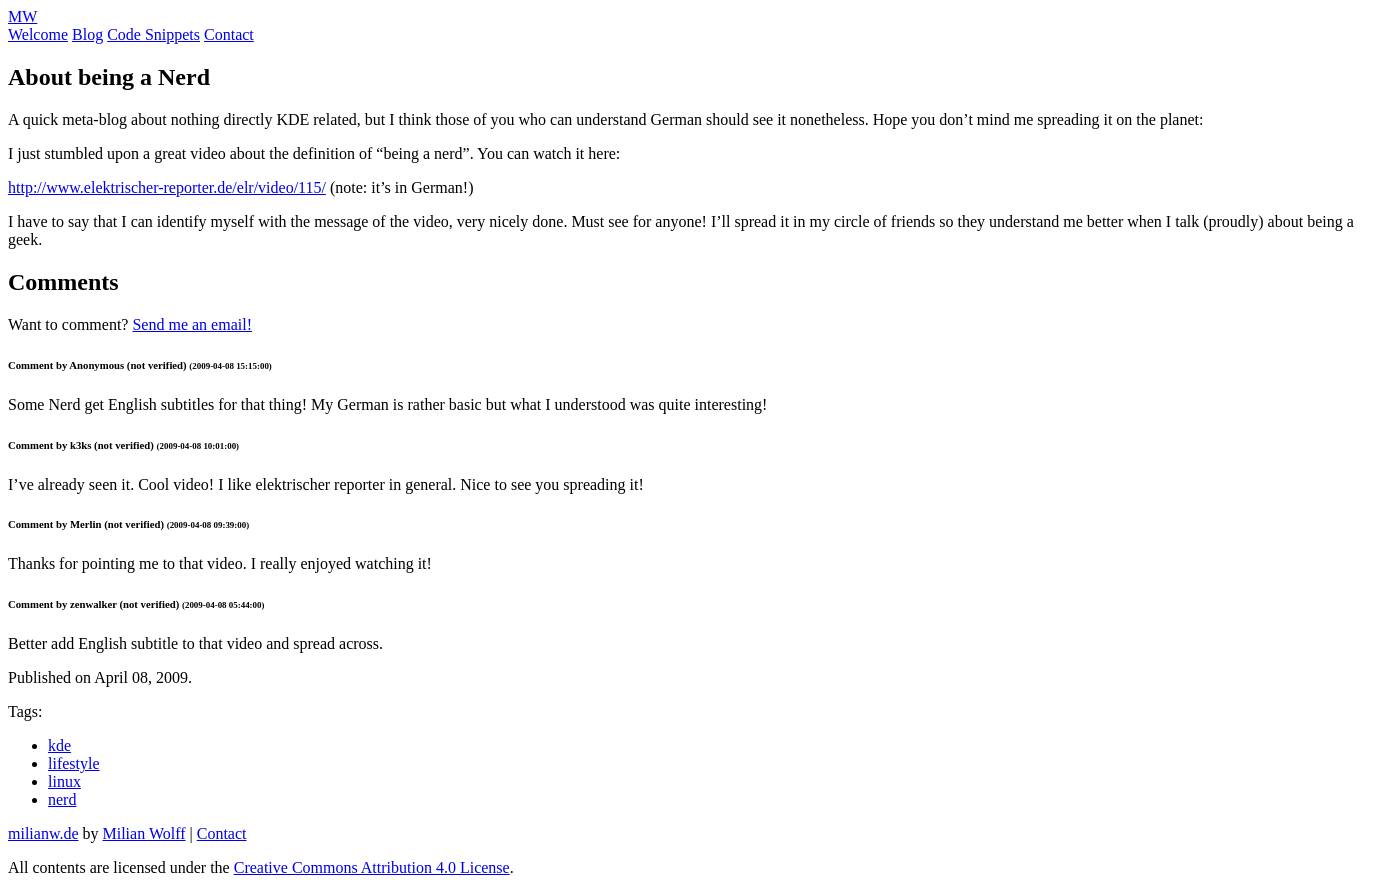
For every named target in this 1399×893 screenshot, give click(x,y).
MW (22, 16)
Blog (87, 34)
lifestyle (74, 763)
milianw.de (43, 833)
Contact (229, 34)
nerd (62, 799)
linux (64, 781)
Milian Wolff (144, 833)
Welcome (38, 34)
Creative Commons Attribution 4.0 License (372, 867)
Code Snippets (153, 34)
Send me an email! (192, 324)
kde (59, 745)
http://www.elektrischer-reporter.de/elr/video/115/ (167, 187)
